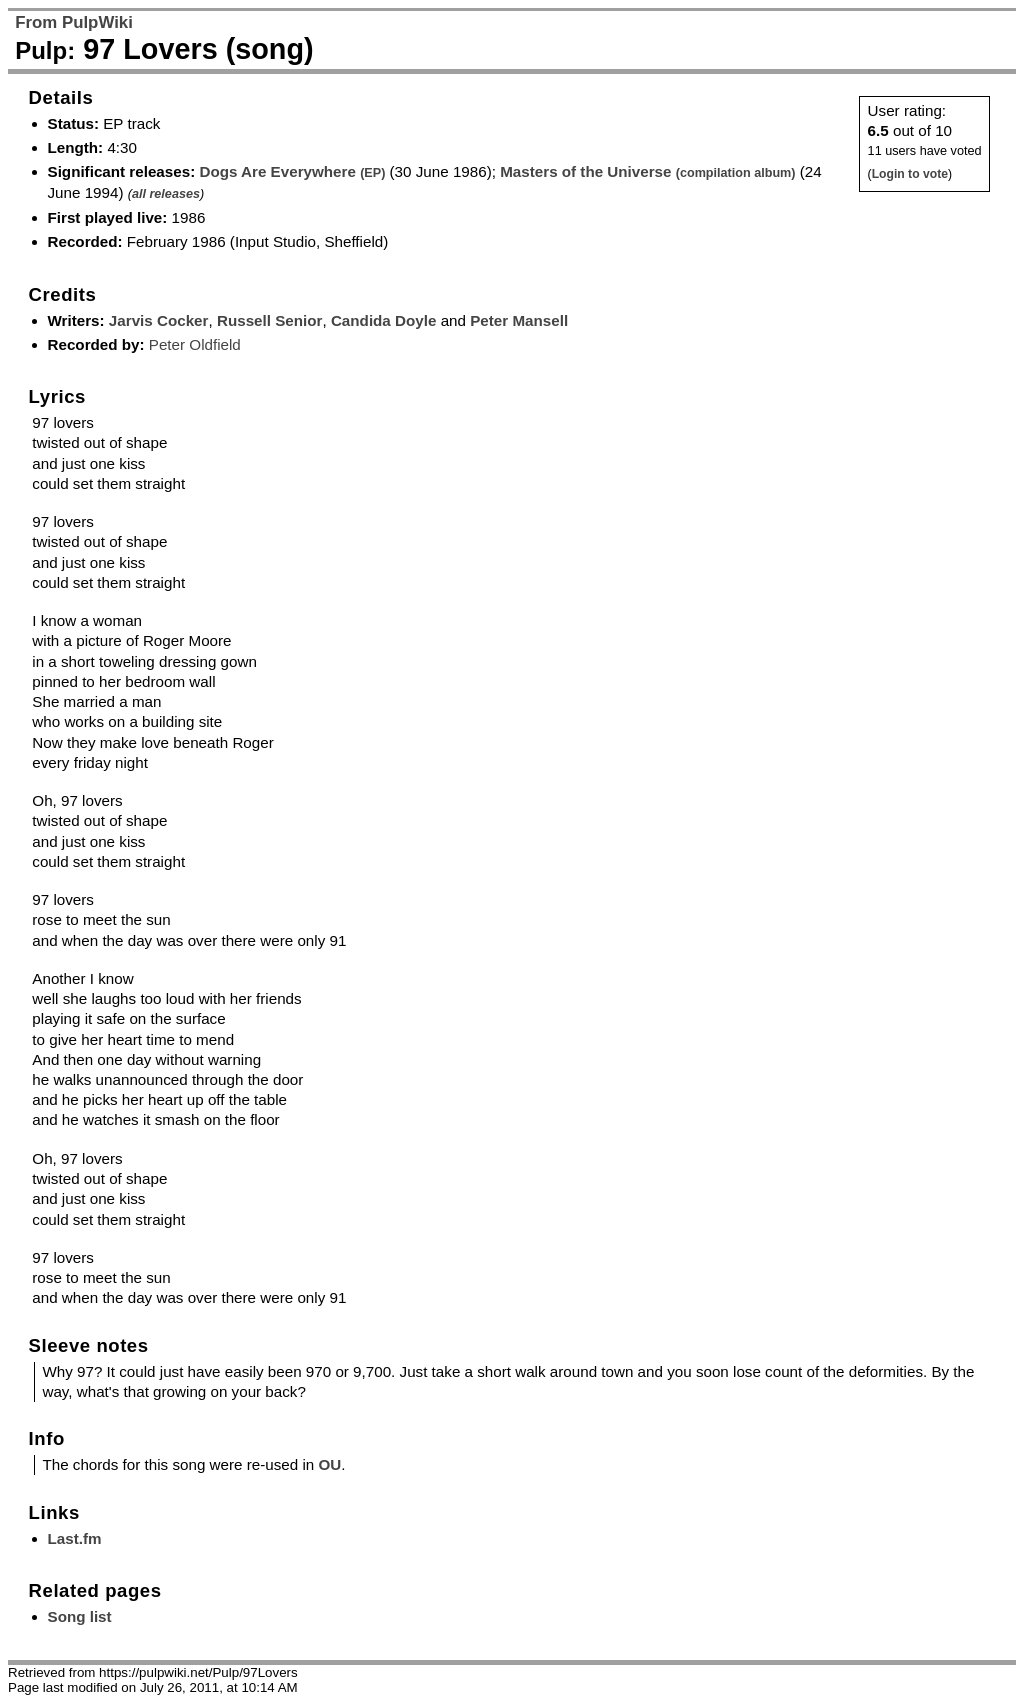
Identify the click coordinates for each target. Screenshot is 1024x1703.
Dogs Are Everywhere (292, 171)
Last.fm (75, 1538)
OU (329, 1464)
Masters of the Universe (647, 171)
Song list (80, 1616)
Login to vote (910, 174)
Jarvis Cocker (159, 320)
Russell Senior (270, 320)
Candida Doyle (384, 320)
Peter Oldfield (195, 344)
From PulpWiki (74, 22)
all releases (166, 194)
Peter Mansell (519, 320)
